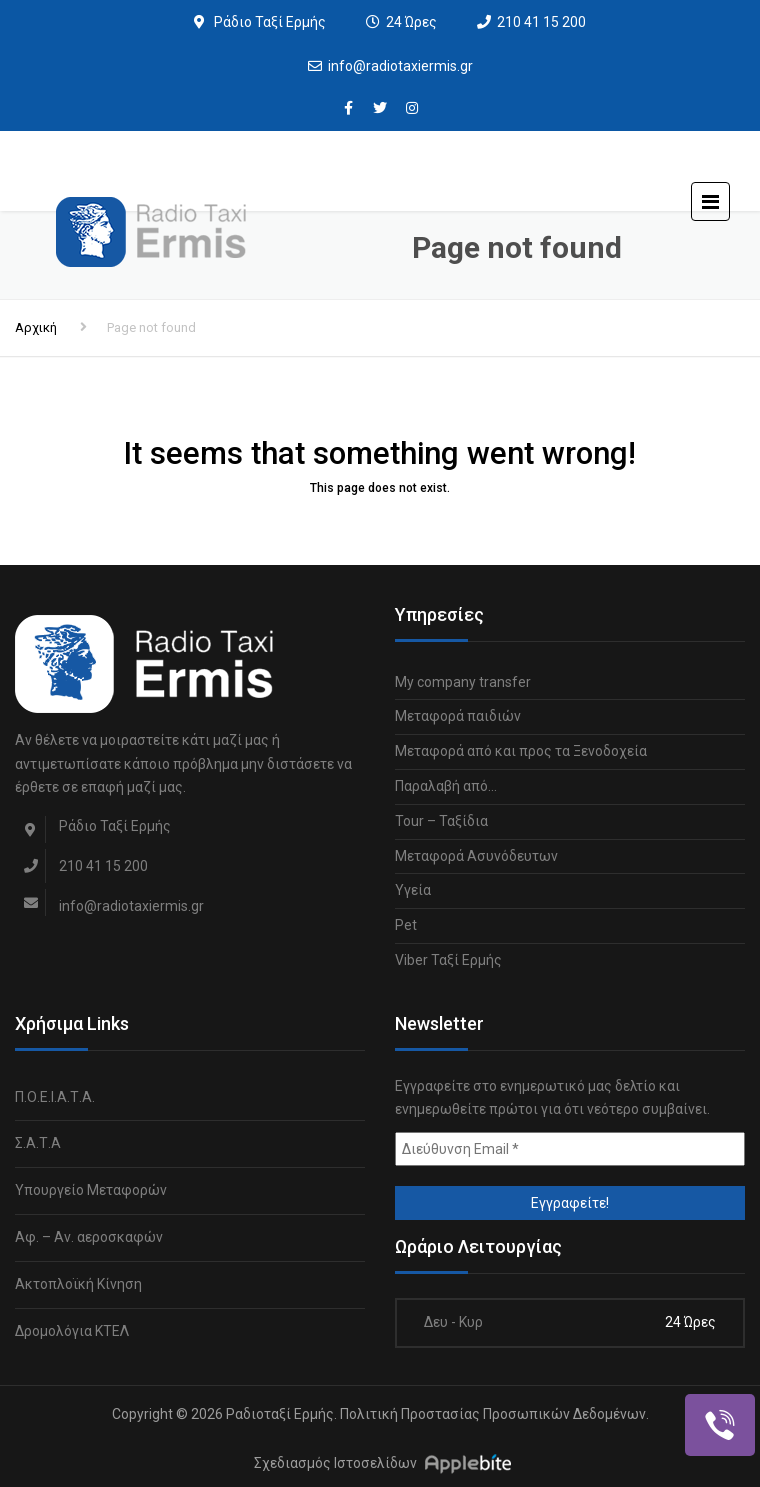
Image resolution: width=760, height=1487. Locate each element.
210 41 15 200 (541, 22)
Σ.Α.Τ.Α (38, 1143)
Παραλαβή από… (446, 786)
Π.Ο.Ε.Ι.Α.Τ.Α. (55, 1097)
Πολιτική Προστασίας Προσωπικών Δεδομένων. (494, 1414)
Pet (406, 925)
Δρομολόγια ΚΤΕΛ (72, 1331)
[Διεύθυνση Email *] (570, 1149)
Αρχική (36, 327)
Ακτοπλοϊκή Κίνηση (78, 1284)
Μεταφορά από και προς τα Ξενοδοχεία (521, 751)
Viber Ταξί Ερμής (448, 960)
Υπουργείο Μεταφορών (91, 1190)
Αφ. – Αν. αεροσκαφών (89, 1237)
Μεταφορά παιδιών (458, 716)
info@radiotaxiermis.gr (400, 66)
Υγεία (413, 890)
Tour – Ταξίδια (441, 821)
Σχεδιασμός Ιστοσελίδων (335, 1463)
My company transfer (463, 682)
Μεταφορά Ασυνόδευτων (476, 856)
